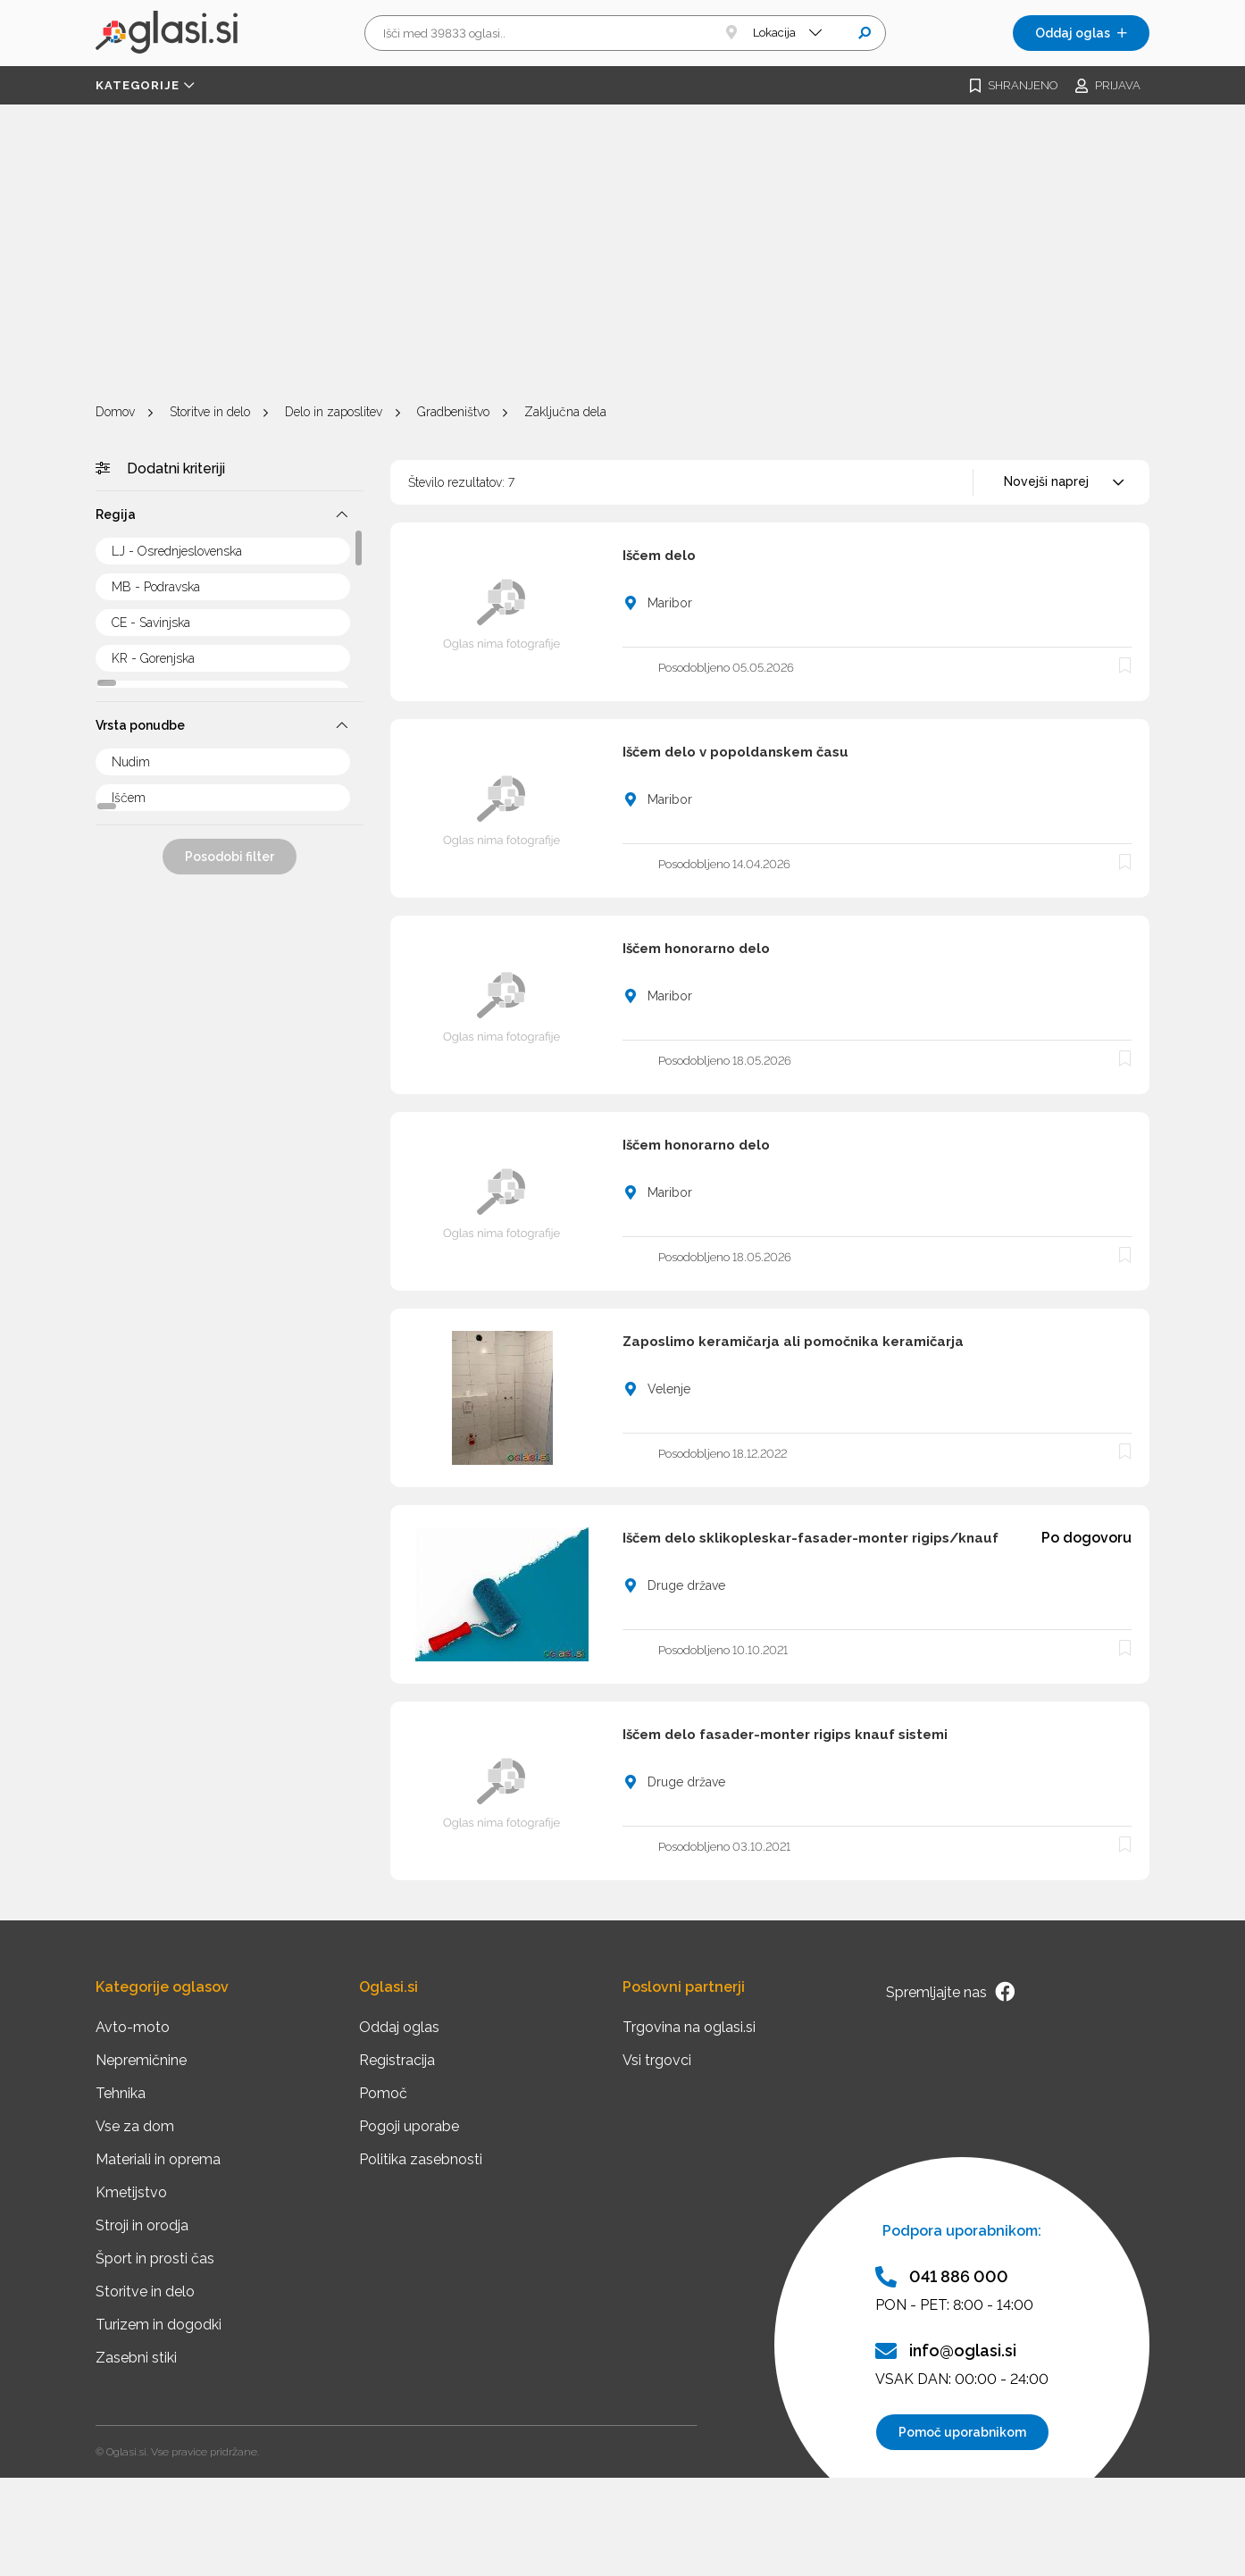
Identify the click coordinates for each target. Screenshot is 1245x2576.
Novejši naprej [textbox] (1046, 481)
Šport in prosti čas (155, 2258)
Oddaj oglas (1081, 33)
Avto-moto (133, 2027)
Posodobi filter (229, 856)
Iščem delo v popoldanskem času (735, 752)
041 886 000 (941, 2276)
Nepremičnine (141, 2060)
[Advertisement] (622, 256)
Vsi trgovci (656, 2060)
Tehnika (121, 2093)
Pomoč (383, 2093)
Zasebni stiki (136, 2357)
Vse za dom (135, 2126)
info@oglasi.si (945, 2351)
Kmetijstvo (131, 2192)
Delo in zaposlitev (333, 412)
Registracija (397, 2060)
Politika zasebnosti (420, 2159)
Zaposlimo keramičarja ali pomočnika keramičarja (793, 1342)
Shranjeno (1013, 86)
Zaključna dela (565, 412)
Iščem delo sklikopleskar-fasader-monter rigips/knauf (810, 1538)
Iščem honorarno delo (696, 949)
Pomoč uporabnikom (962, 2432)
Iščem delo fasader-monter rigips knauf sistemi (785, 1735)
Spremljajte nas (950, 1992)
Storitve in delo (210, 412)
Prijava (1108, 86)
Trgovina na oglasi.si (689, 2027)
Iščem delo (659, 556)
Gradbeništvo (453, 412)
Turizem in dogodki (158, 2324)
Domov (115, 412)
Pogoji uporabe (409, 2126)
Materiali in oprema (158, 2159)
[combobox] (1061, 482)
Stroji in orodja (142, 2225)
